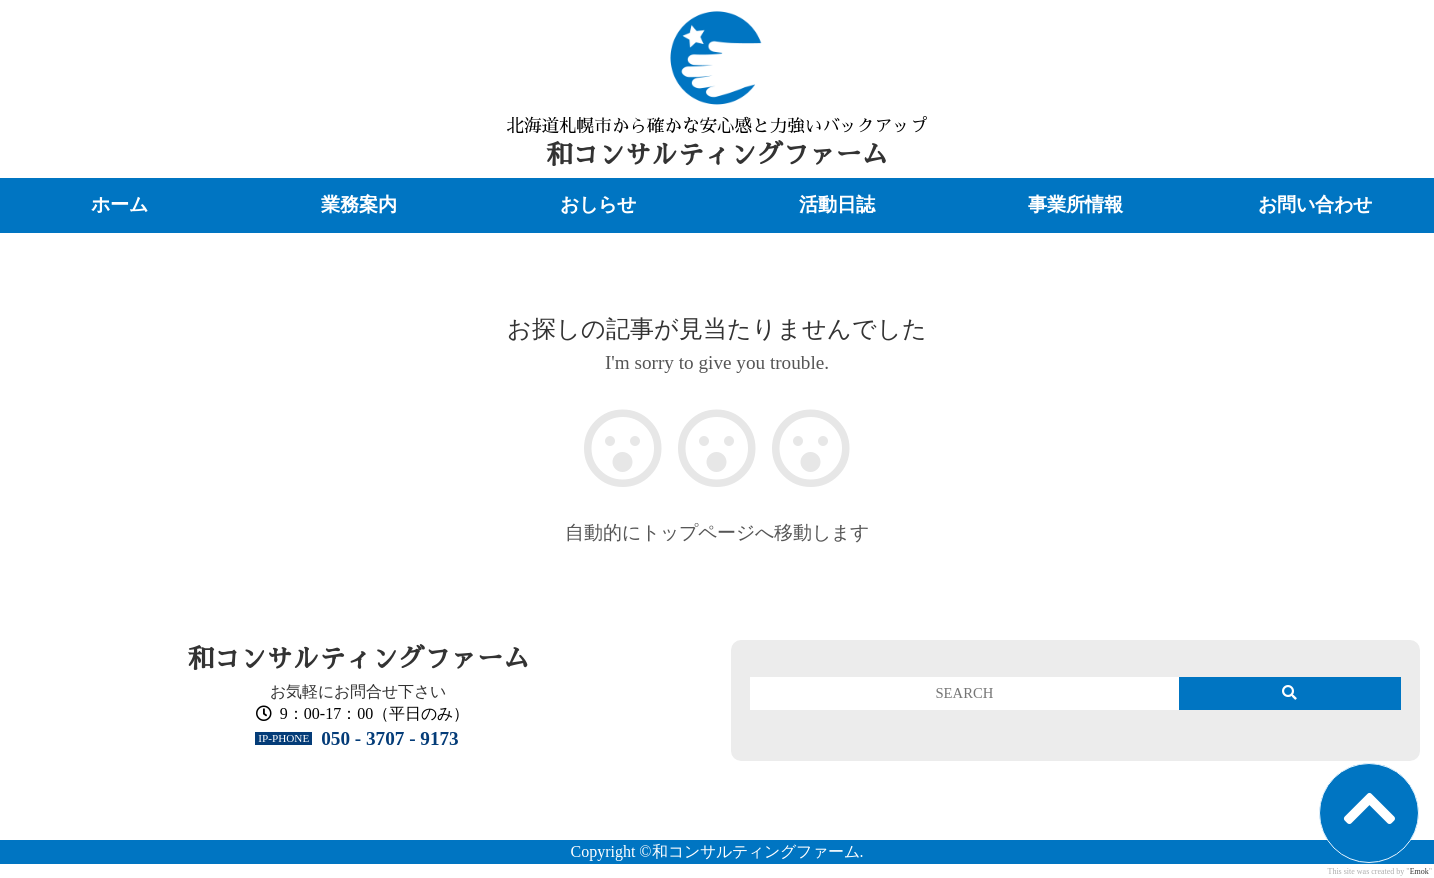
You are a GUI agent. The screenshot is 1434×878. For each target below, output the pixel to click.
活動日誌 (837, 204)
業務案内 (359, 204)
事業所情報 (1075, 204)
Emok (1419, 871)
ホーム (119, 204)
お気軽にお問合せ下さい (358, 691)
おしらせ (598, 204)
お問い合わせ (1315, 204)
